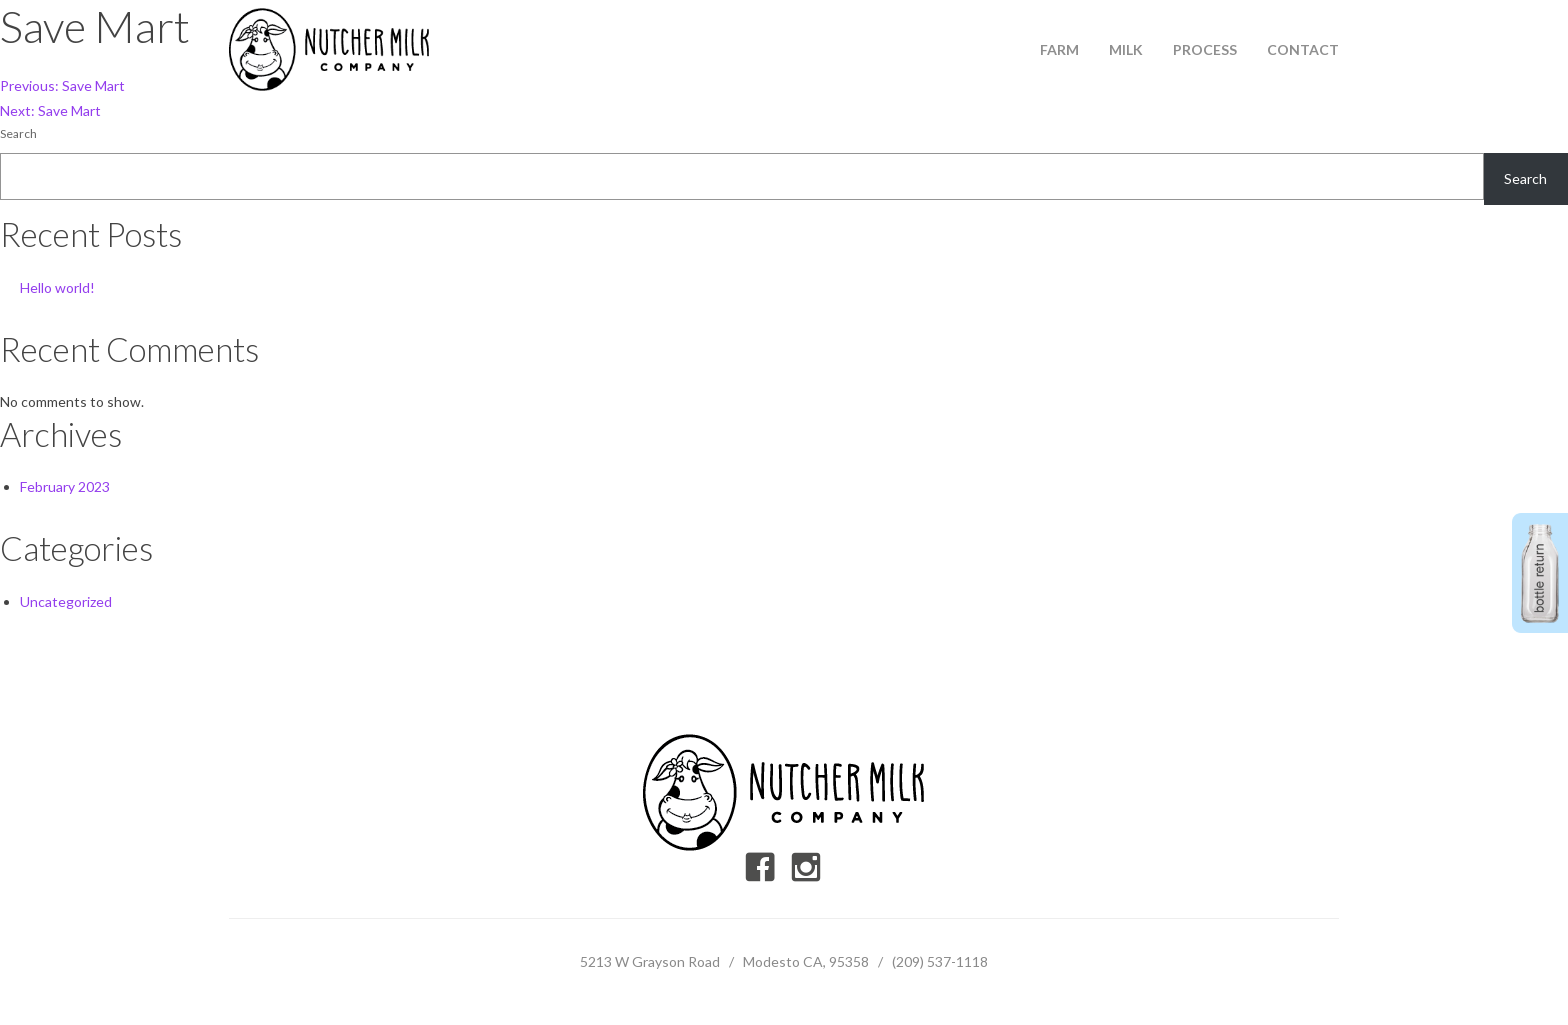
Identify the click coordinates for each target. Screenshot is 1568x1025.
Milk (1126, 49)
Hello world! (57, 287)
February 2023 (65, 486)
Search (18, 133)
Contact (1303, 49)
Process (1205, 49)
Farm (1059, 49)
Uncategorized (66, 601)
